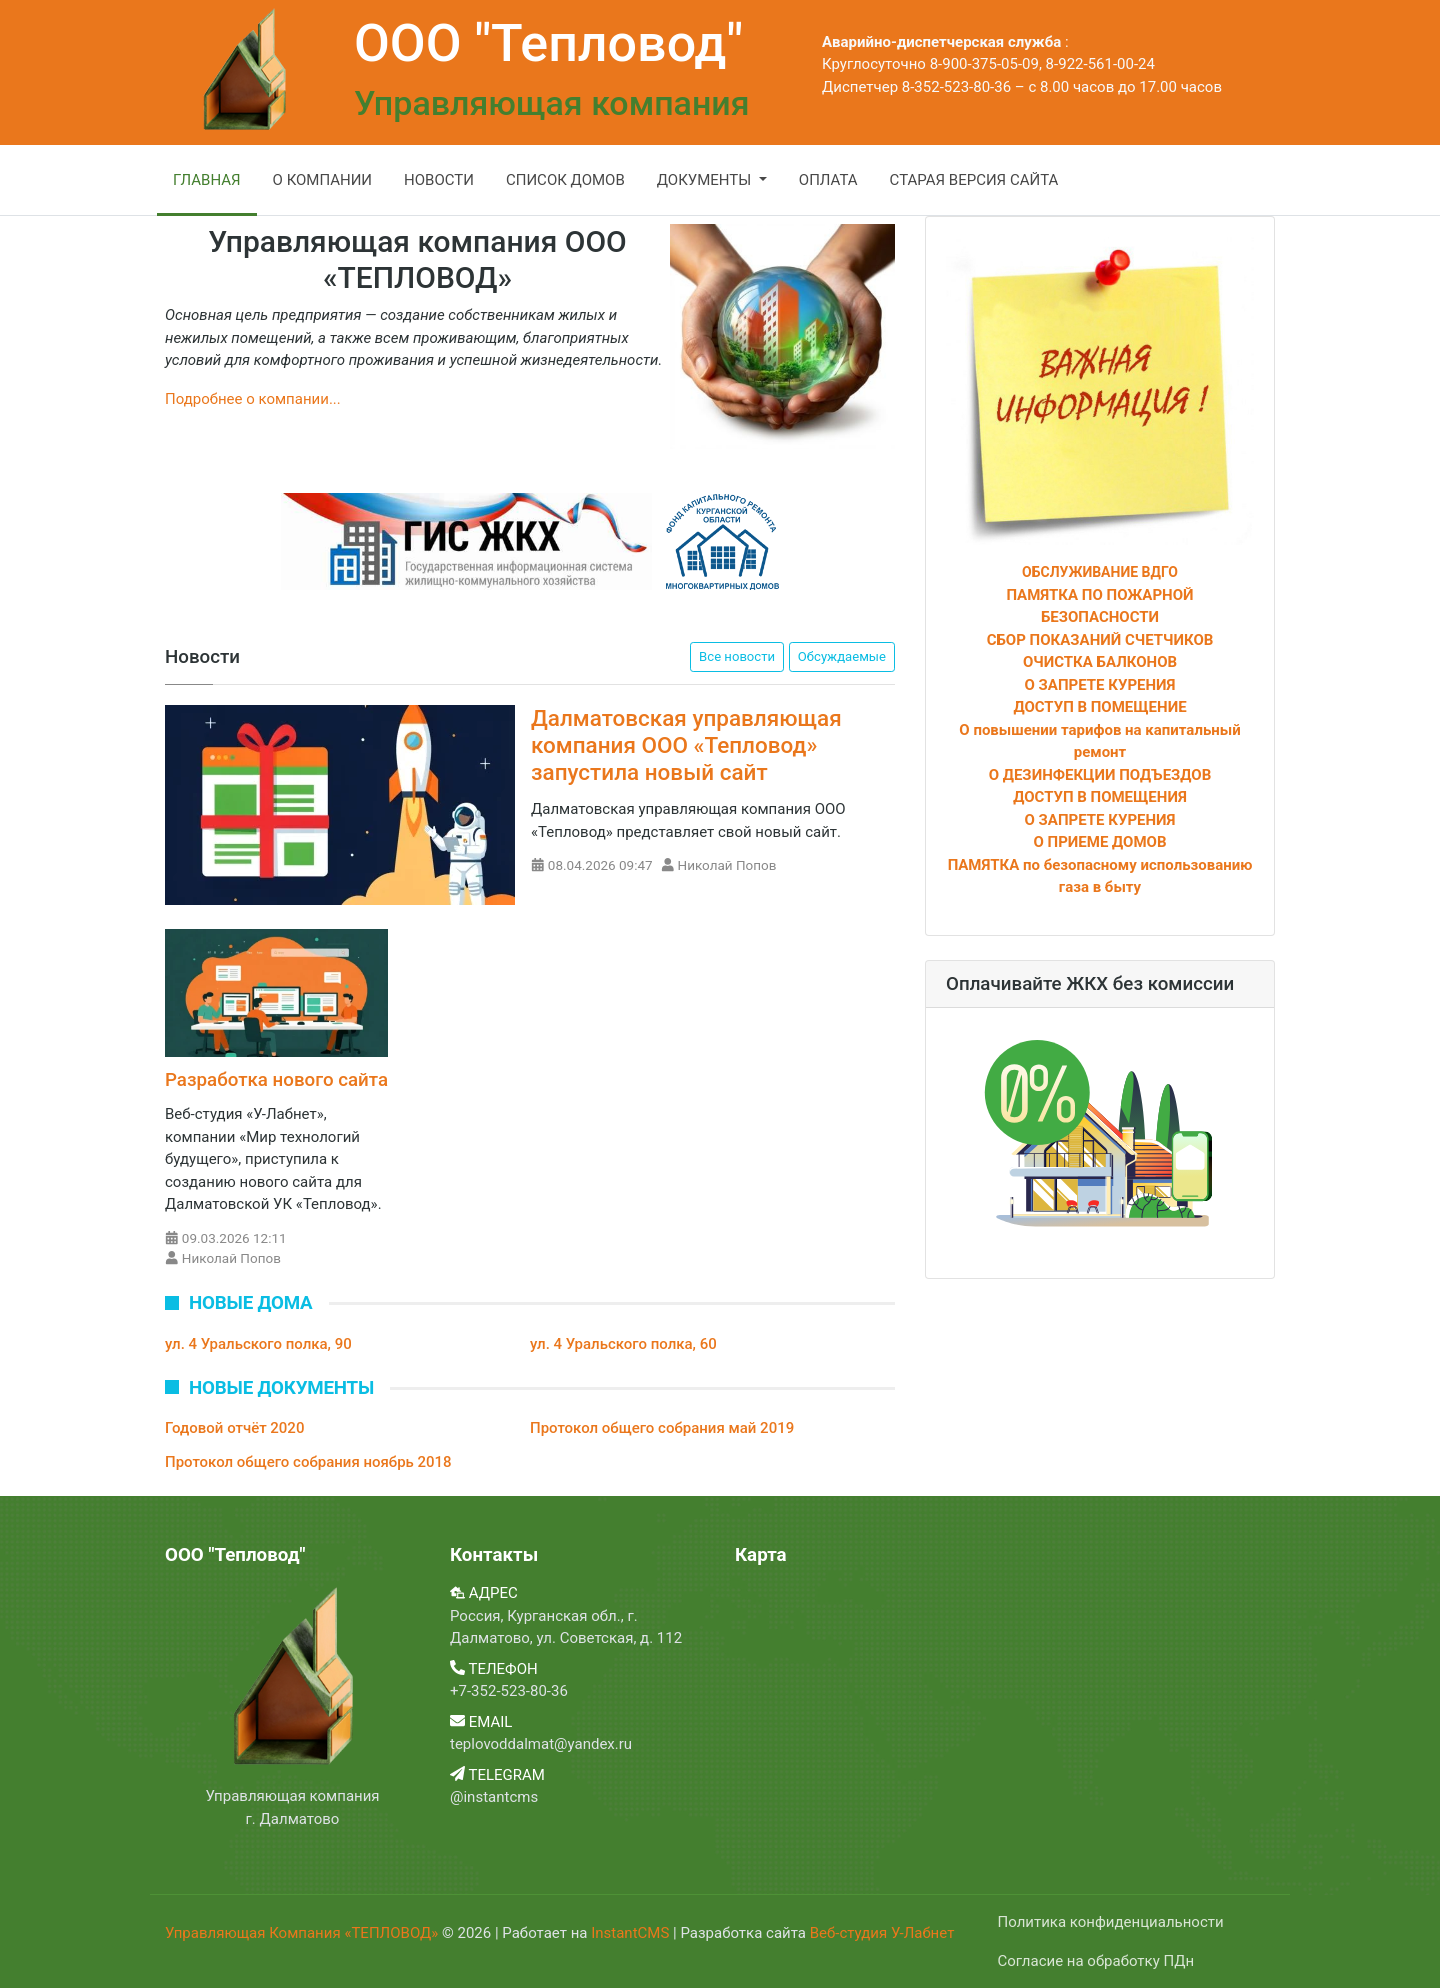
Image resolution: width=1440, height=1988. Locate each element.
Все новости (737, 656)
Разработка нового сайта (276, 1080)
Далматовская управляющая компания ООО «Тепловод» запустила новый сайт (686, 745)
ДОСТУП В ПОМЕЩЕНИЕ (1099, 707)
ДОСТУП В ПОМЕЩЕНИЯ (1100, 797)
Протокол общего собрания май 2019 (662, 1428)
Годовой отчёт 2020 (234, 1428)
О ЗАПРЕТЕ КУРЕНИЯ (1100, 685)
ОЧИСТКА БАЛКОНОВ (1100, 662)
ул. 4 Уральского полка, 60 (623, 1344)
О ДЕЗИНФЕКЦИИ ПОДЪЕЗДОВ (1100, 775)
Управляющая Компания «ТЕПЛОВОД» (303, 1933)
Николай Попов (727, 865)
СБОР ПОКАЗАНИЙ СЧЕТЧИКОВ (1100, 640)
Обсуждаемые (842, 656)
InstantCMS (632, 1933)
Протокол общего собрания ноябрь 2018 (308, 1462)
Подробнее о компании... (253, 399)
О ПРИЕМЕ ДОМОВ (1100, 842)
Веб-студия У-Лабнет (882, 1933)
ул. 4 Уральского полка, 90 (258, 1344)
